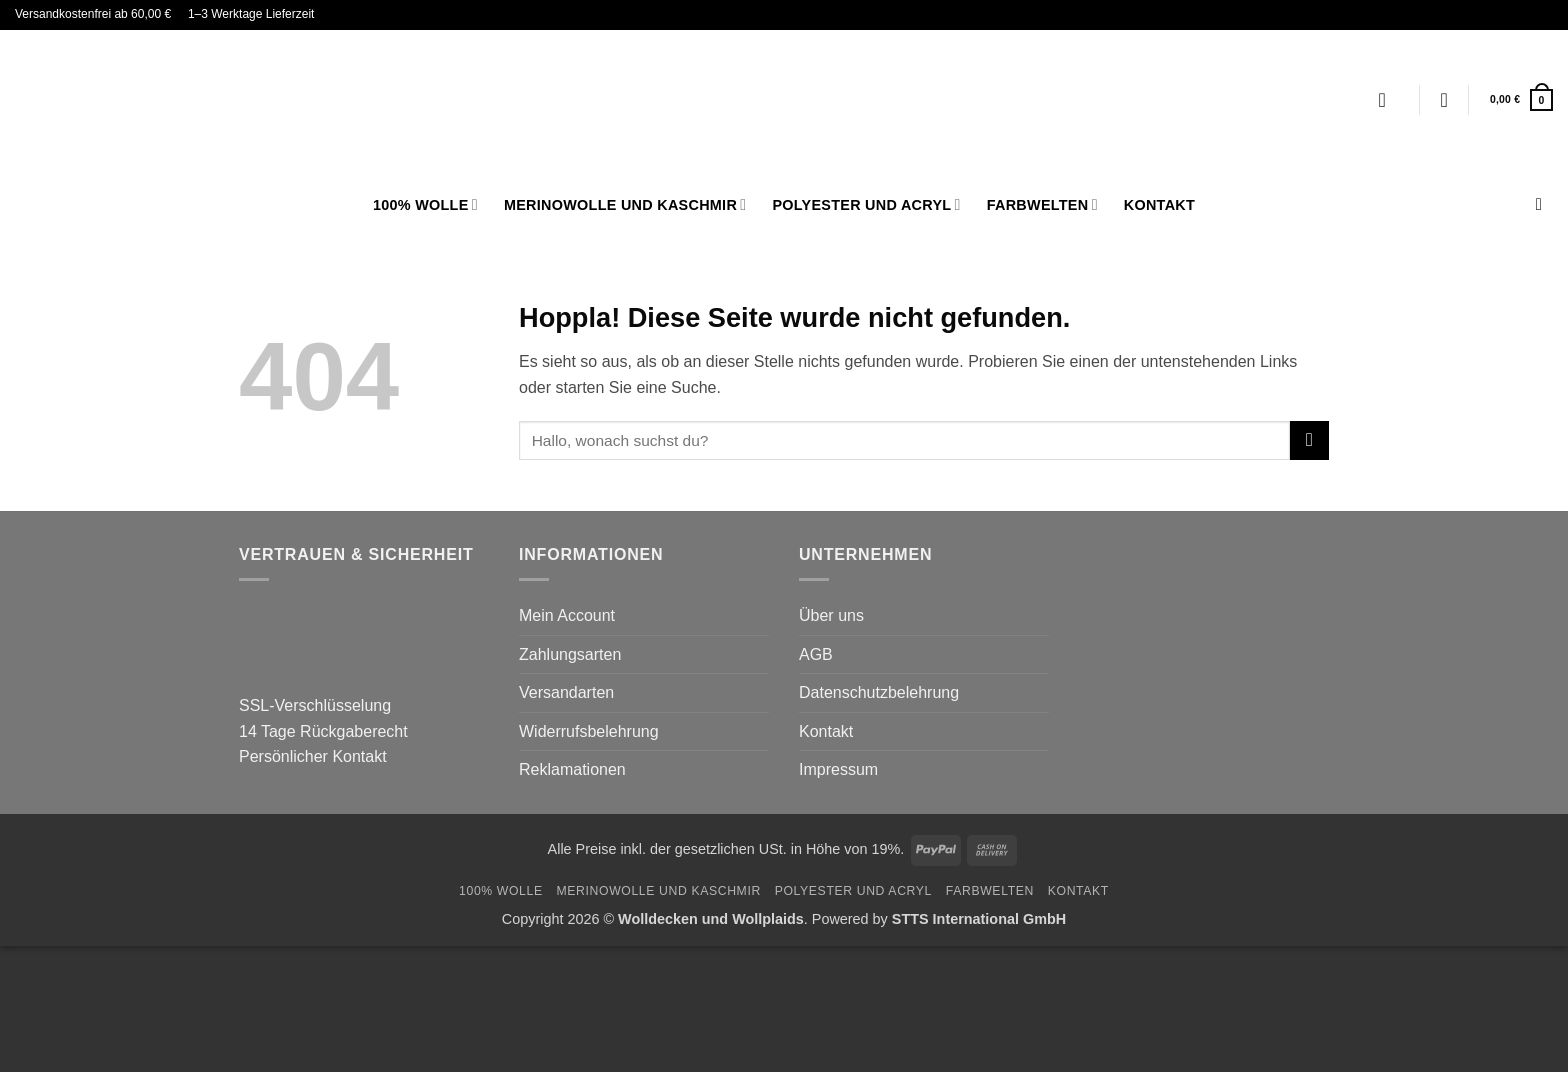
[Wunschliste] (1444, 100)
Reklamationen (572, 769)
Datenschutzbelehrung (879, 692)
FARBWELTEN (1042, 204)
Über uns (831, 615)
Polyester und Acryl (866, 204)
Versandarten (566, 692)
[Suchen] (1544, 205)
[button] (1521, 99)
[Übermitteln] (1309, 440)
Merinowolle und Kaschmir (625, 204)
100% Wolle (425, 204)
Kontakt (1159, 205)
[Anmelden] (1388, 100)
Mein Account (567, 615)
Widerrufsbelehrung (589, 731)
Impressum (838, 769)
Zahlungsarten (570, 654)
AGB (816, 654)
